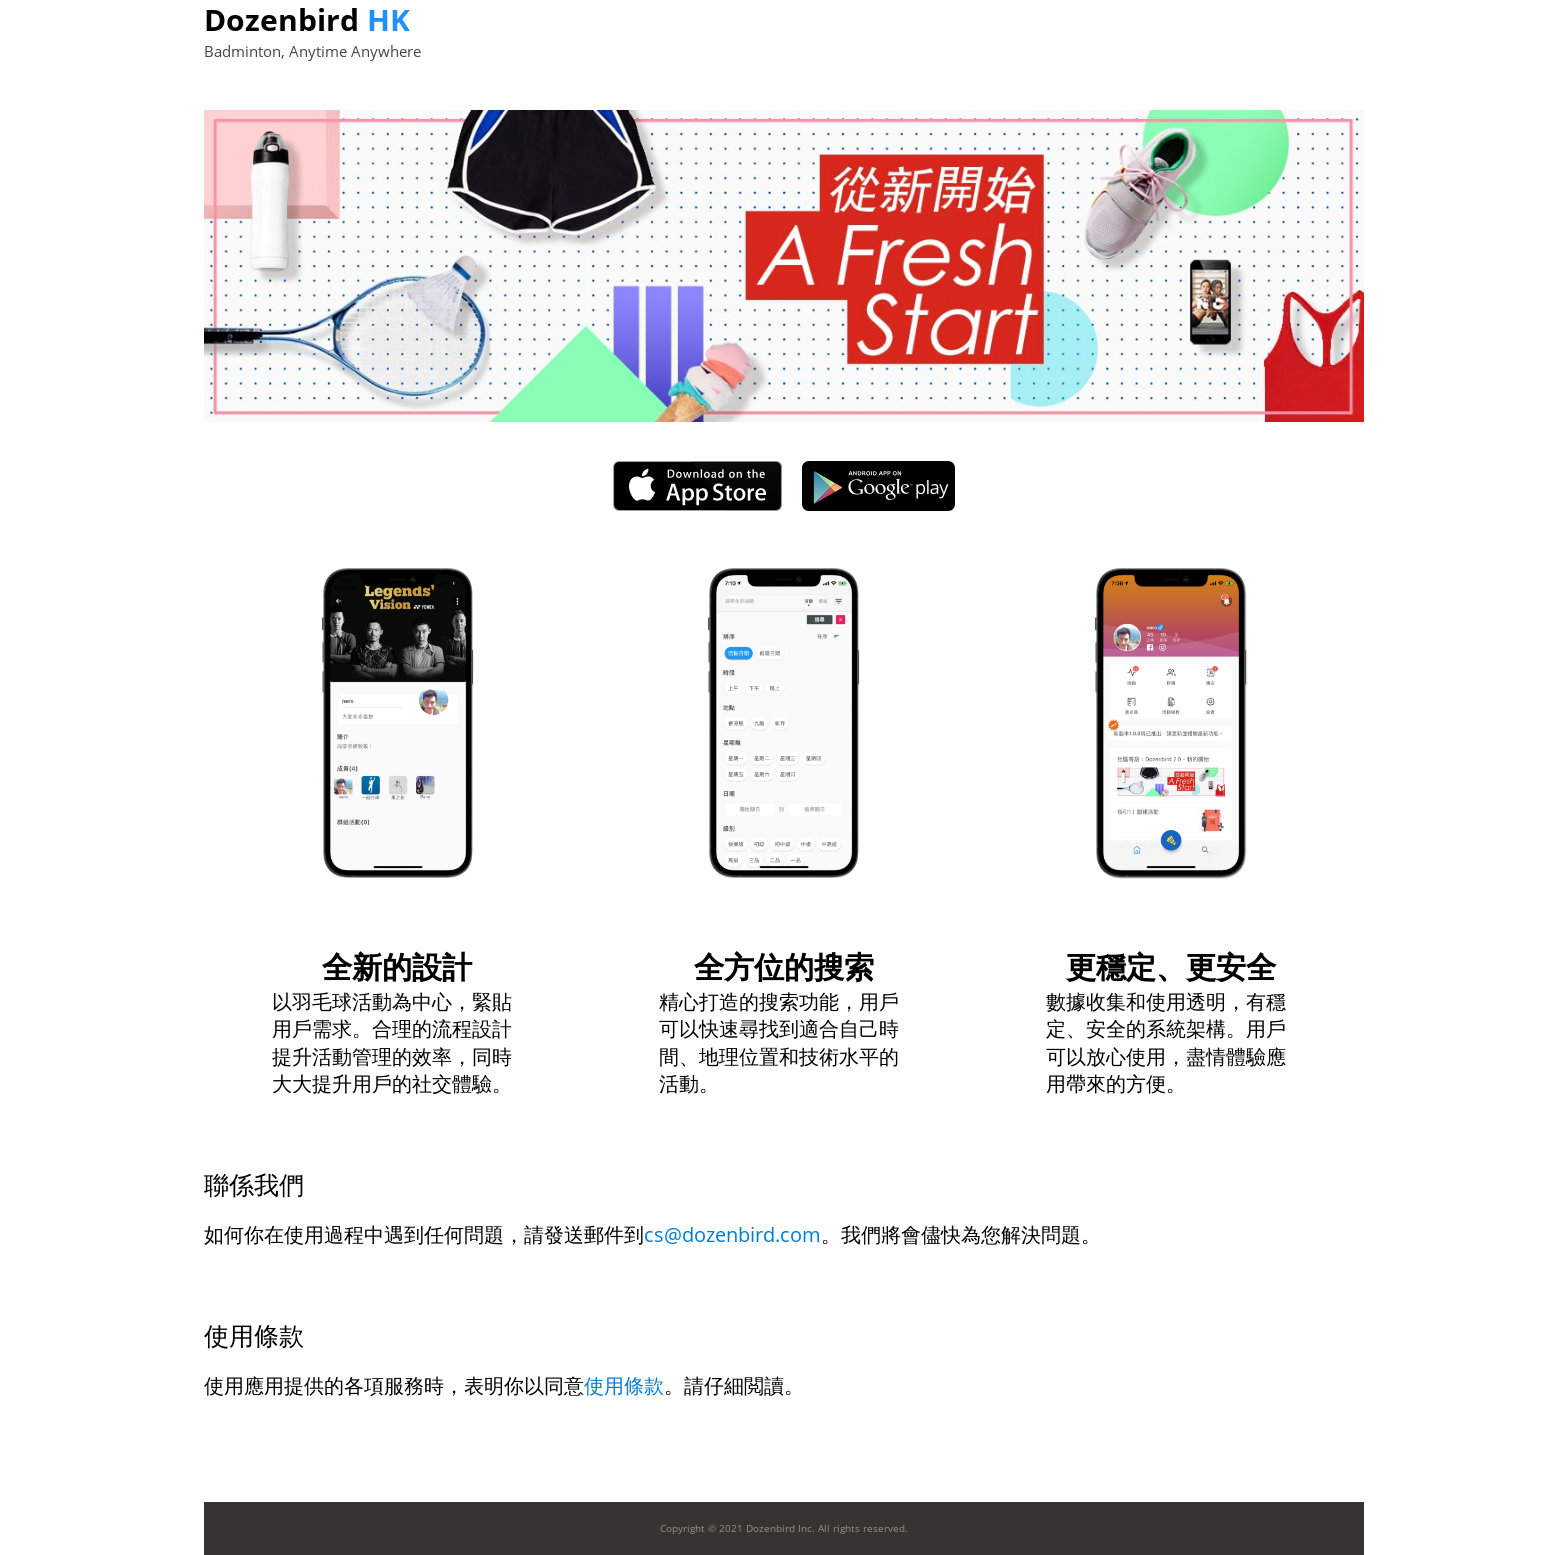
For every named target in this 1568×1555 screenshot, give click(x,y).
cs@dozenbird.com (732, 1234)
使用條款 (624, 1385)
